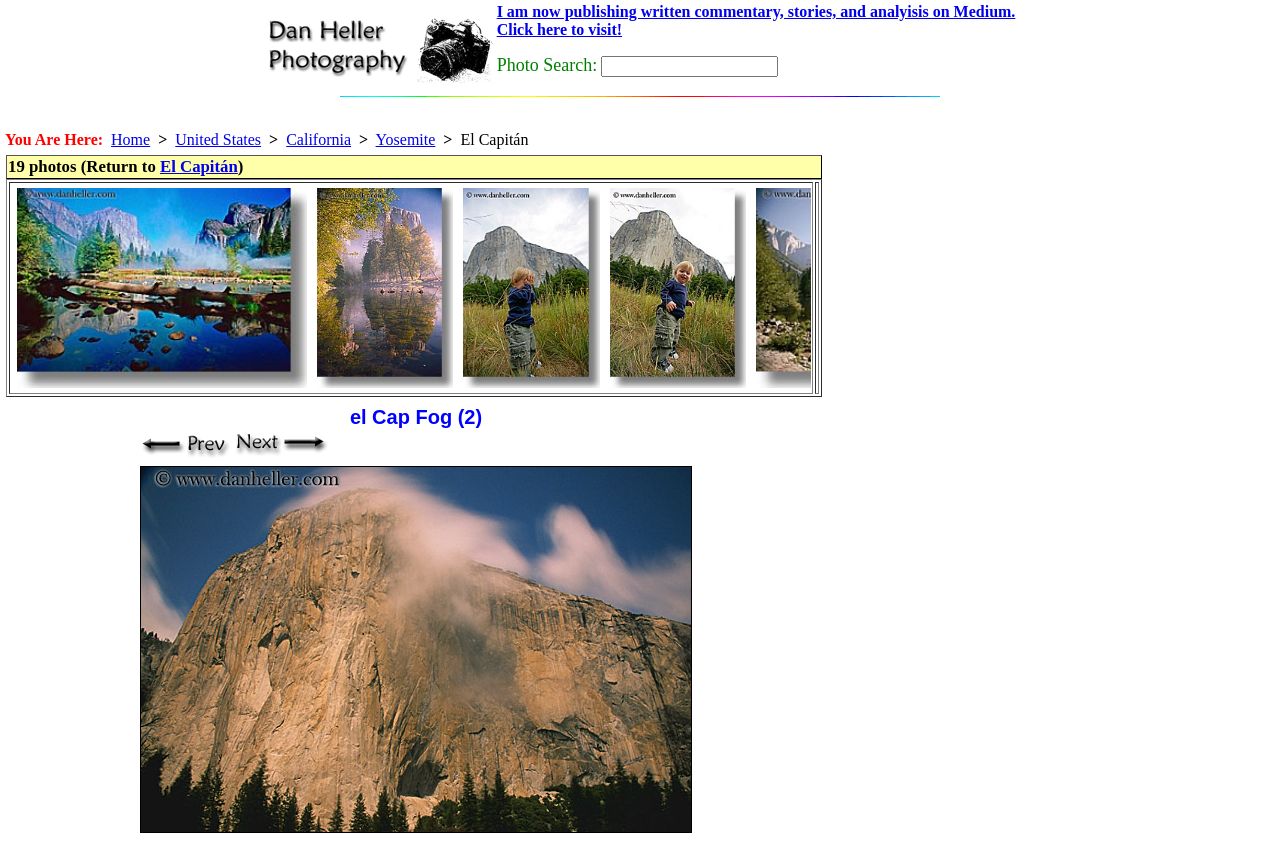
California (318, 139)
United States (218, 139)
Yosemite (406, 139)
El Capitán (199, 166)
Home (130, 139)
